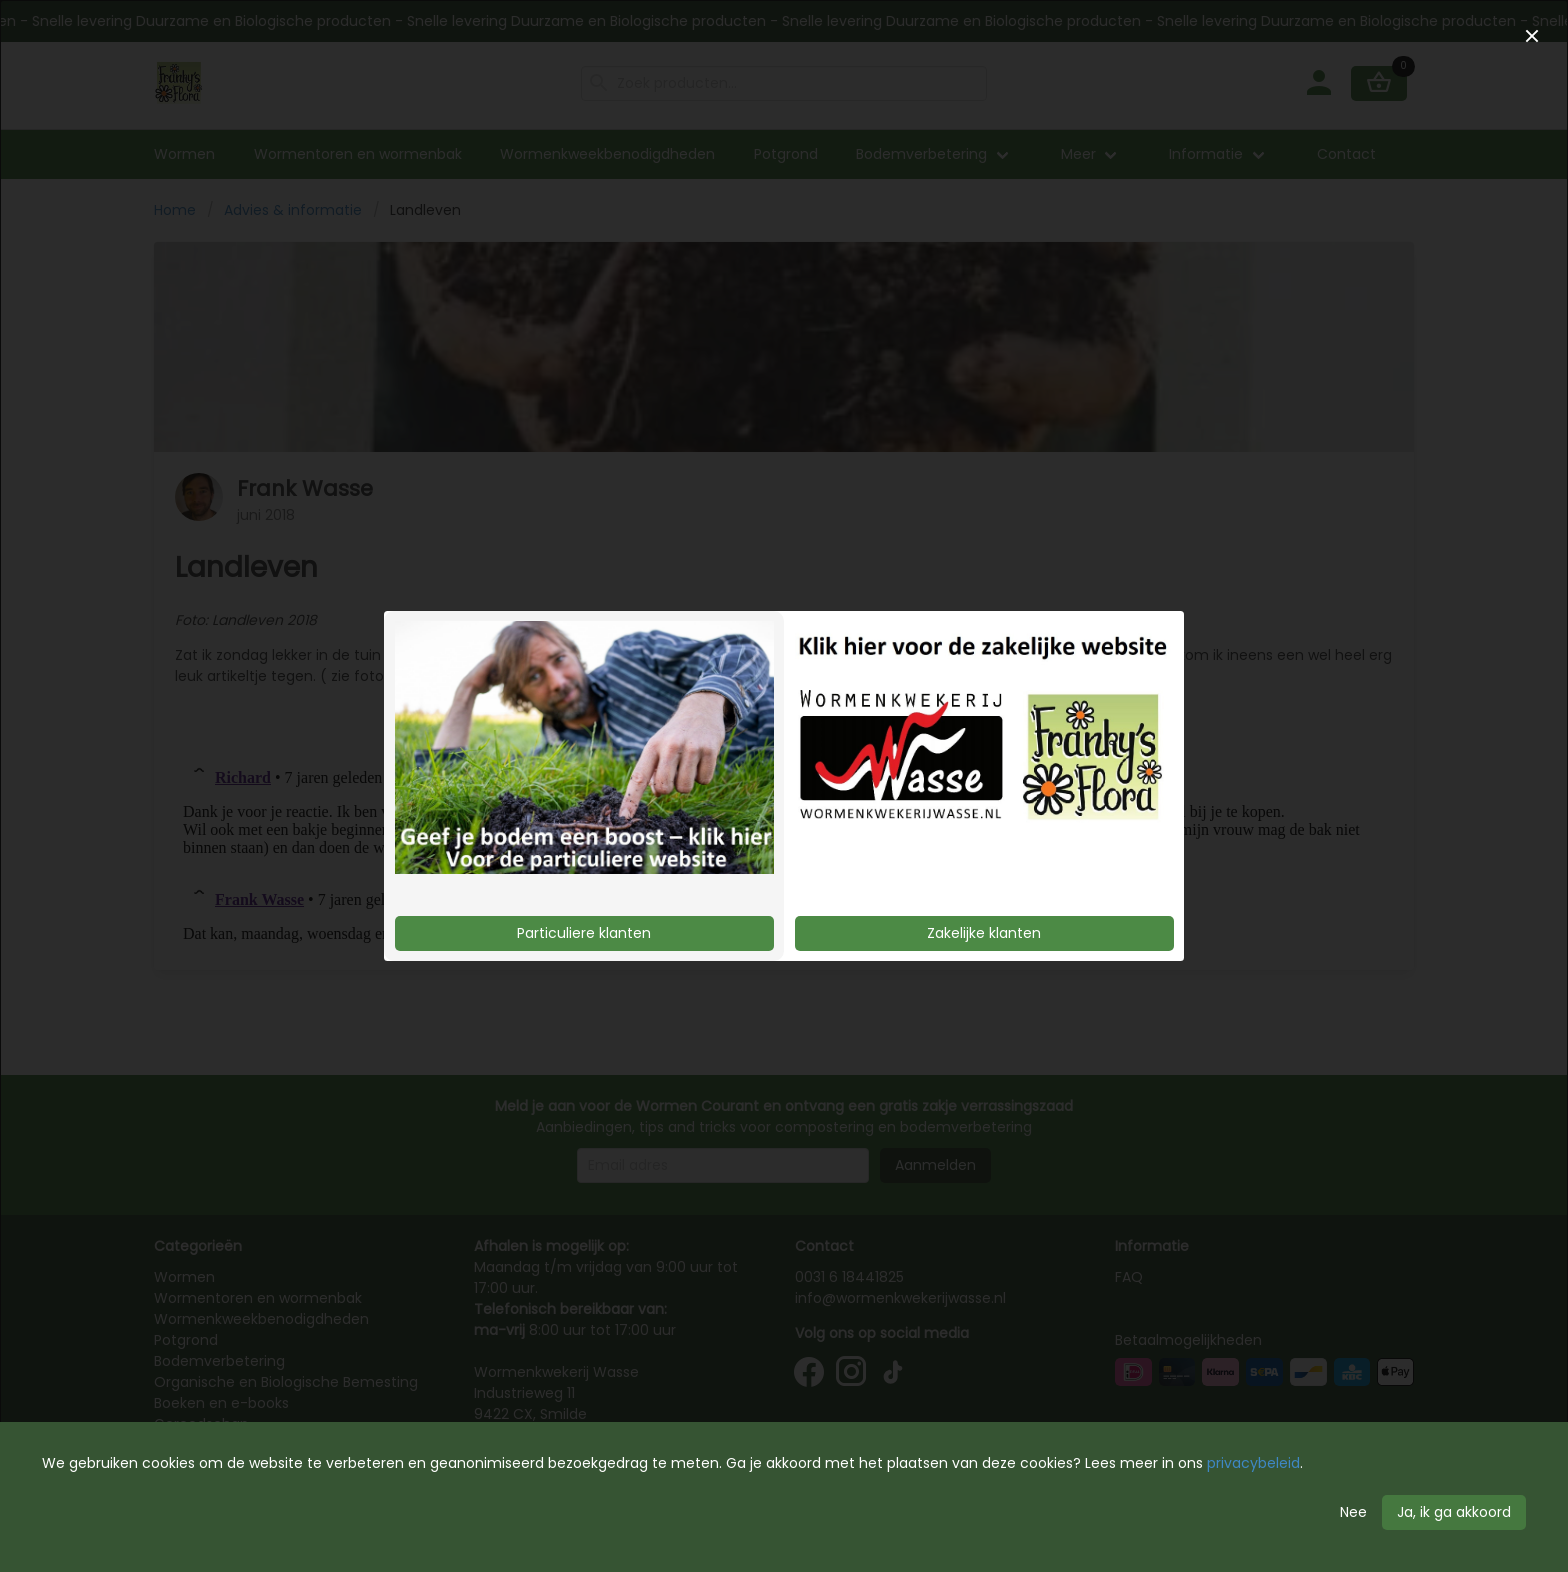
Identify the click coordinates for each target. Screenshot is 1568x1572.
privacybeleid (1253, 1463)
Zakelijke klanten (984, 933)
